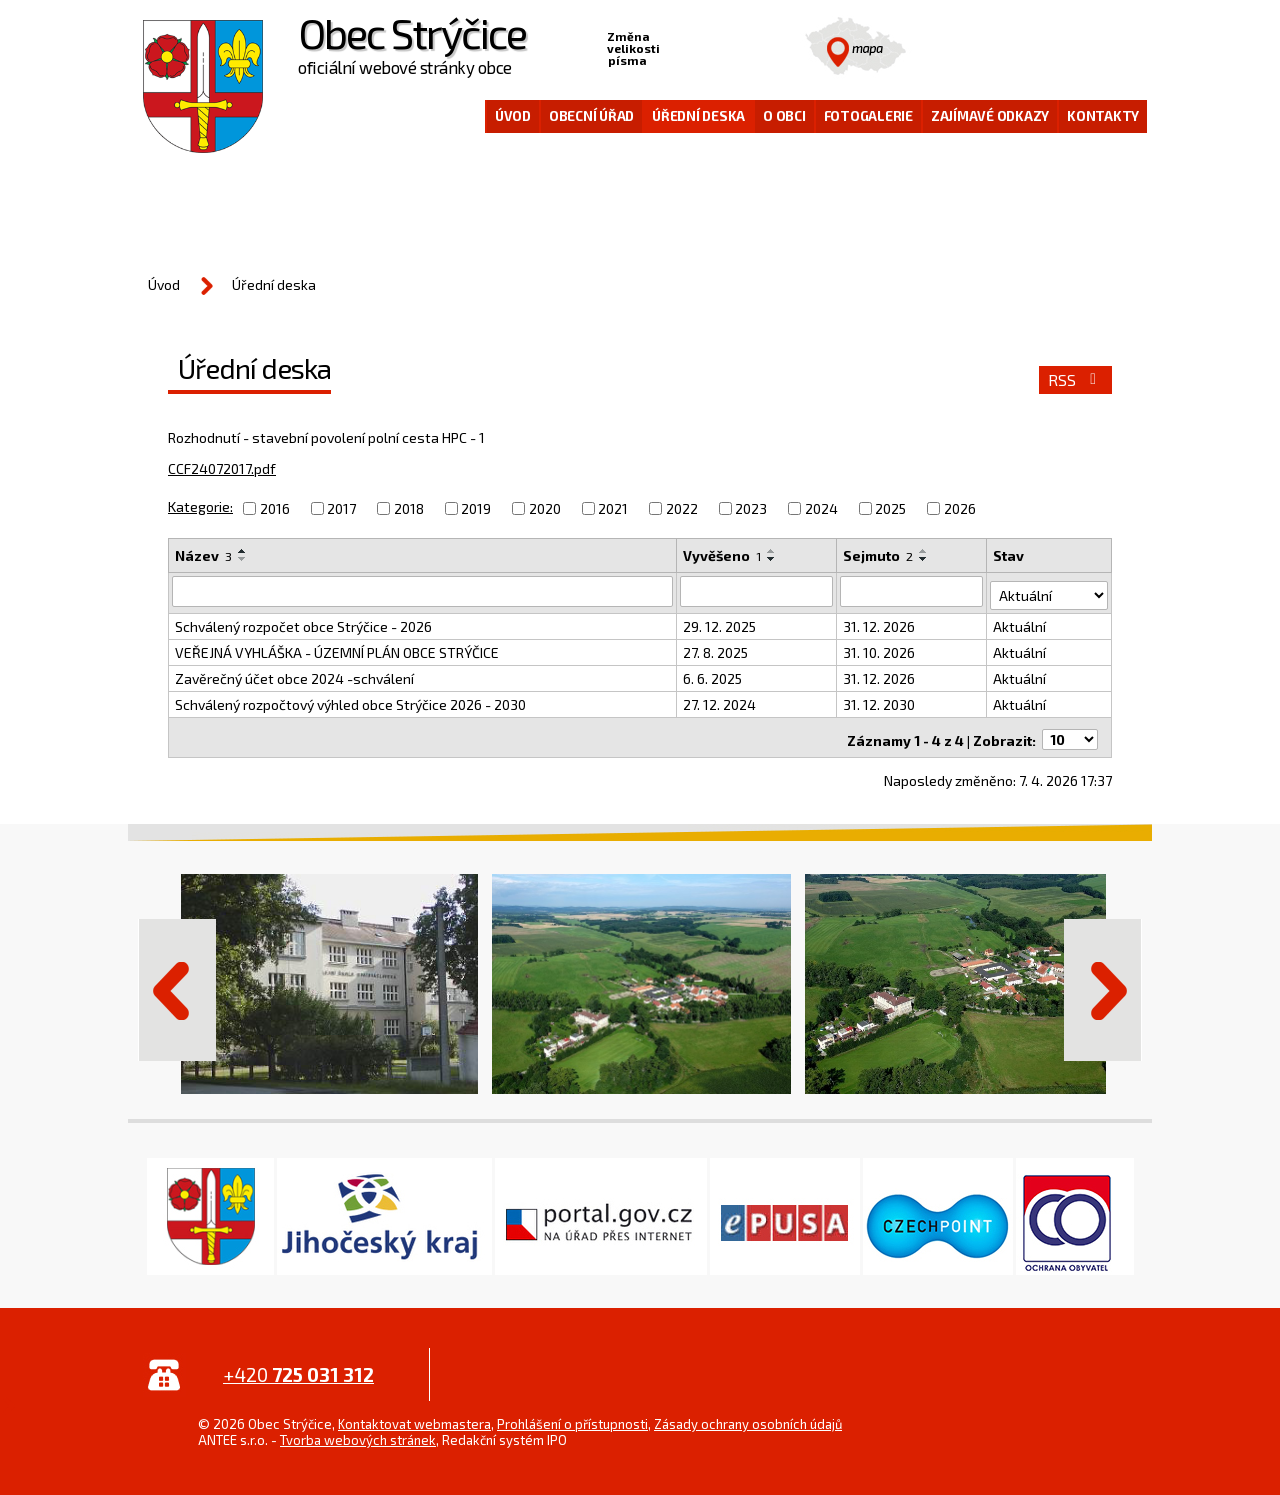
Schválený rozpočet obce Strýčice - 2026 (303, 622)
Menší (676, 46)
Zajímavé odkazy (990, 116)
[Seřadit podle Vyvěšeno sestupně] (773, 559)
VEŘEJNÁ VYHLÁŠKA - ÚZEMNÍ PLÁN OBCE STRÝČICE (337, 648)
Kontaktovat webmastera (414, 1416)
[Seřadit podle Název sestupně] (243, 559)
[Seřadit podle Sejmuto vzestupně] (925, 551)
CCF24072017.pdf (222, 468)
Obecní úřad (591, 116)
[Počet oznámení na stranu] (1070, 731)
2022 (682, 508)
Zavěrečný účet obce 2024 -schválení (294, 674)
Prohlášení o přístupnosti (572, 1416)
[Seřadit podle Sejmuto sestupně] (925, 559)
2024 (821, 508)
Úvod (513, 116)
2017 (341, 508)
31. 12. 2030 (880, 700)
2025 (890, 508)
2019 (476, 508)
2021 (613, 508)
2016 (275, 508)
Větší (738, 46)
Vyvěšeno (723, 555)
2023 (751, 508)
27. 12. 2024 (720, 700)
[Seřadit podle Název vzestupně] (243, 551)
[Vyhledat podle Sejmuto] (912, 591)
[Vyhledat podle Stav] (1049, 590)
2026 (960, 508)
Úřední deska (698, 116)
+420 (298, 1366)
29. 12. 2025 (720, 622)
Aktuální (1020, 622)
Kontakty (1103, 116)
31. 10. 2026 (880, 648)
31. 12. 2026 (880, 622)
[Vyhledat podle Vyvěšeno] (758, 591)
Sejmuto (879, 555)
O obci (784, 116)
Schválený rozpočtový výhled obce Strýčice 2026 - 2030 (350, 700)
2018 (409, 508)
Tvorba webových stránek (358, 1432)
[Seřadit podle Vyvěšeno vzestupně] (773, 551)
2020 (545, 508)
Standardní (707, 46)
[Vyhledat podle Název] (423, 591)
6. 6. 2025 (713, 674)
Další (1103, 982)
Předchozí (177, 982)
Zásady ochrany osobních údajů (748, 1416)
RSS (1075, 380)
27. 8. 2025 (716, 648)
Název (203, 555)
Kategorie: (200, 506)
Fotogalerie (868, 116)
